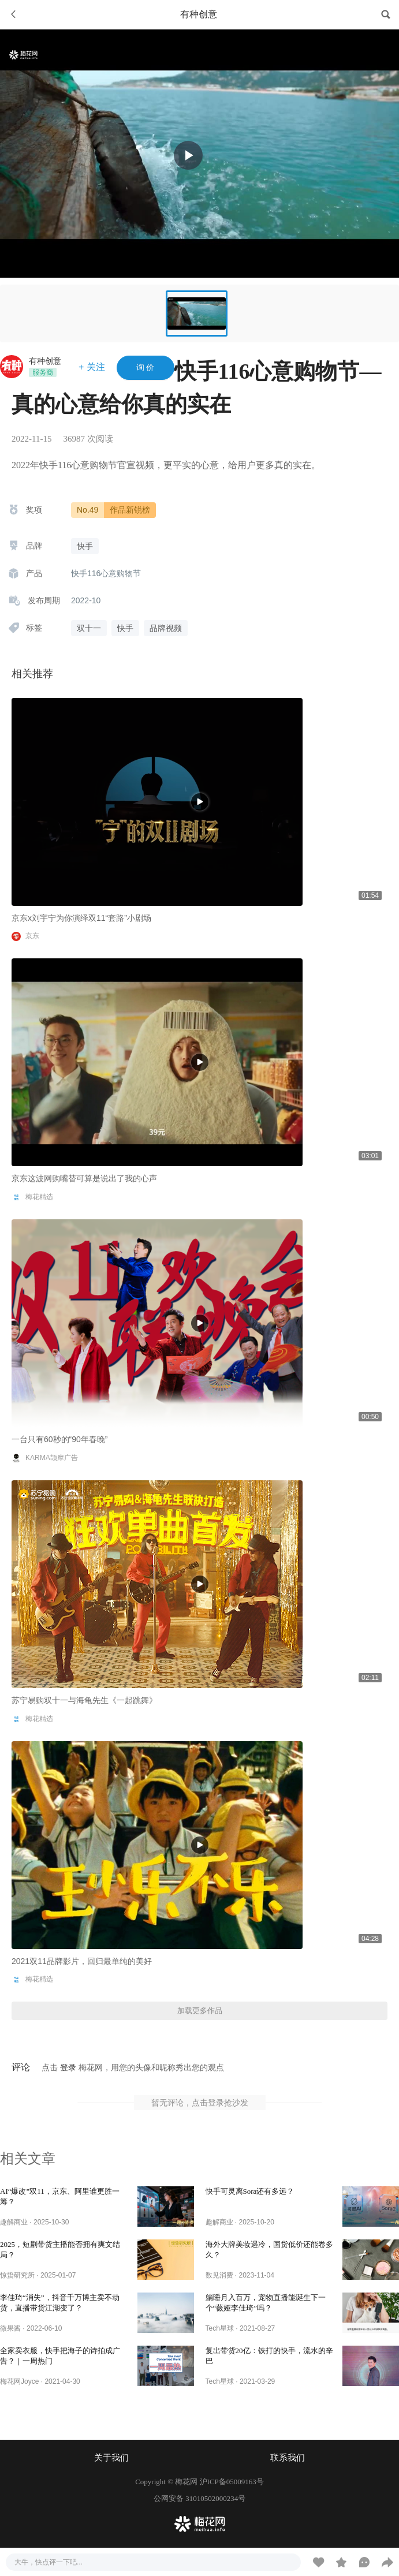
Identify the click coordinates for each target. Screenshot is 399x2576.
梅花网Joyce (19, 2381)
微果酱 (10, 2328)
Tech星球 (220, 2328)
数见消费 (219, 2275)
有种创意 (45, 360)
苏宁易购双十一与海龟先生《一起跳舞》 (84, 1700)
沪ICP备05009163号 (232, 2481)
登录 (68, 2067)
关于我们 (111, 2457)
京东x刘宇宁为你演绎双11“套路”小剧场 (81, 918)
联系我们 (287, 2457)
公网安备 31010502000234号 (199, 2498)
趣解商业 (14, 2222)
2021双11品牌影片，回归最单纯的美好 (82, 1961)
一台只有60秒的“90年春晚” (59, 1439)
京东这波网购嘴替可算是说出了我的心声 (84, 1178)
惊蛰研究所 (17, 2275)
